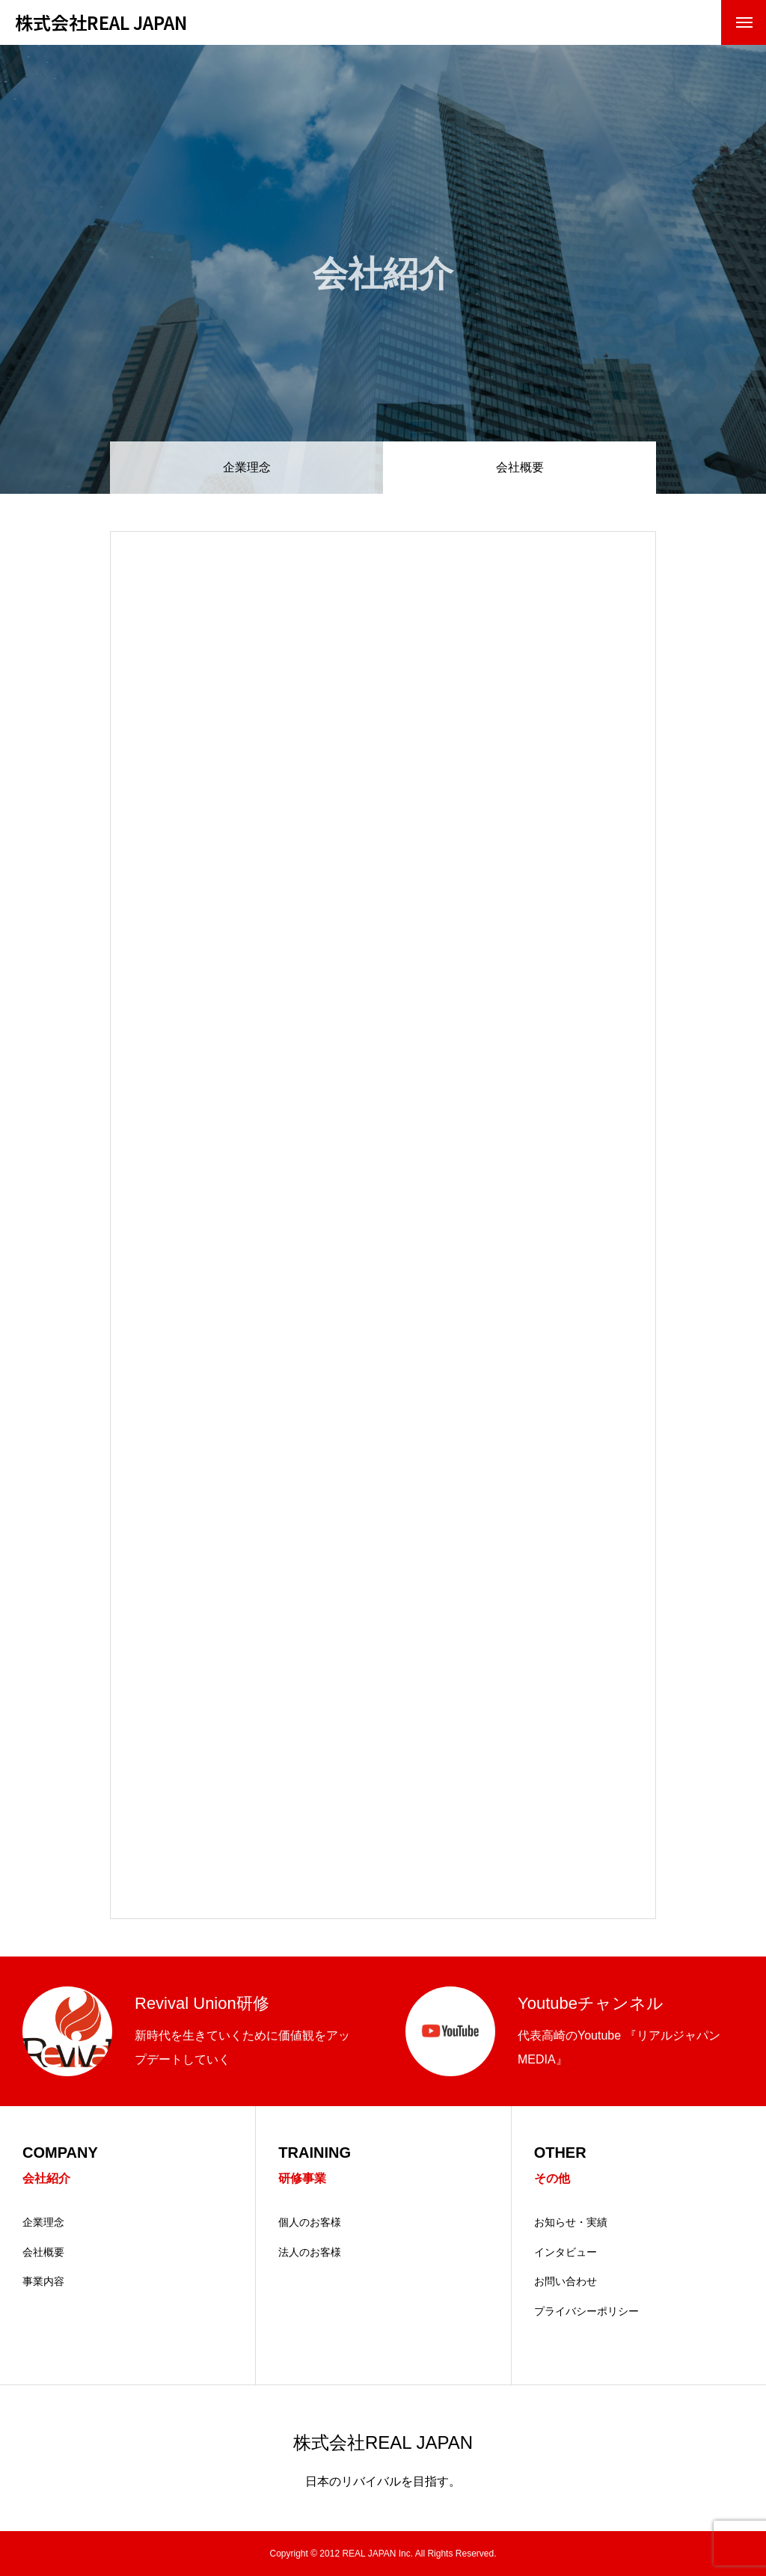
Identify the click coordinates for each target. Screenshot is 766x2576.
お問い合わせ (565, 2281)
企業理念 (247, 467)
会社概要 (43, 2252)
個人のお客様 (309, 2222)
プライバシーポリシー (586, 2311)
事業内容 (43, 2281)
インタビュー (565, 2252)
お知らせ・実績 (570, 2222)
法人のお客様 (309, 2252)
